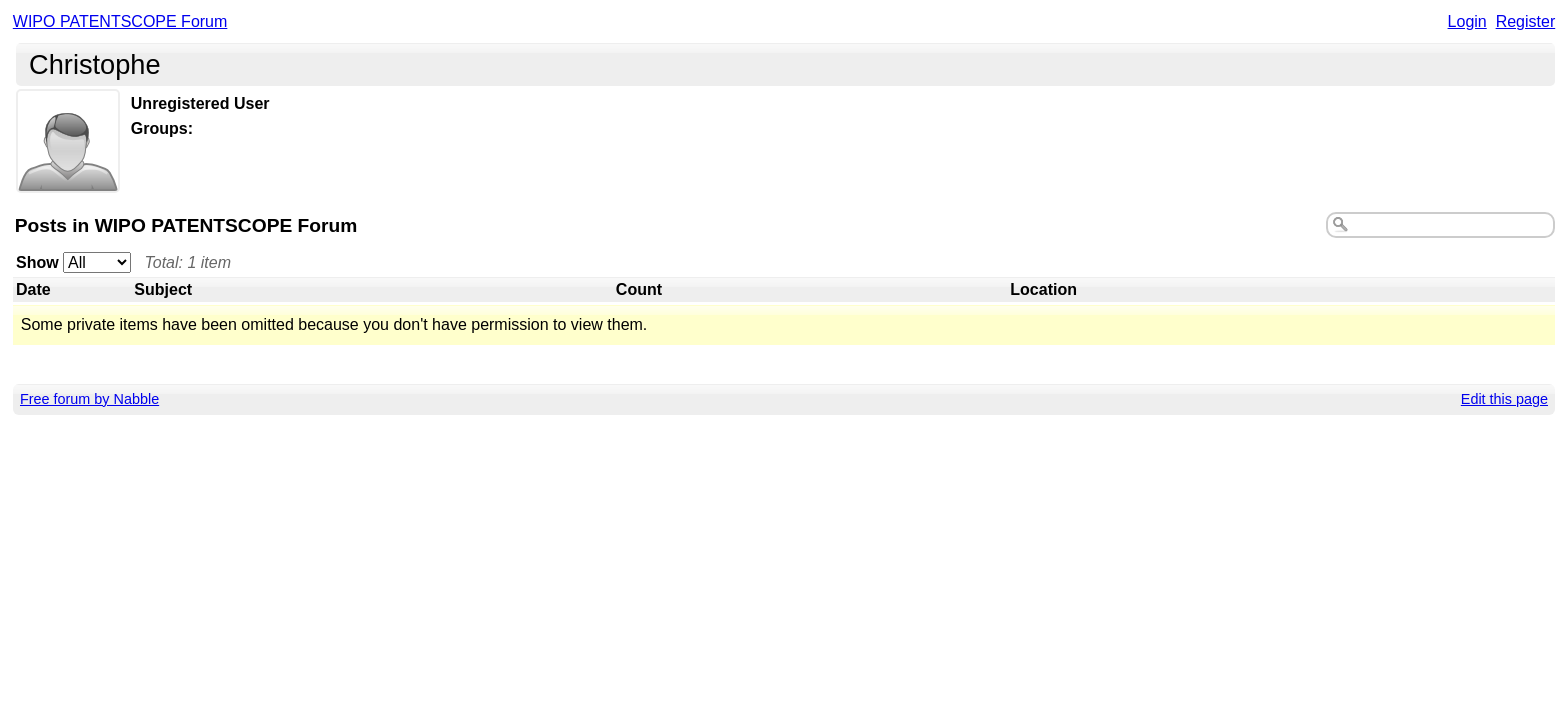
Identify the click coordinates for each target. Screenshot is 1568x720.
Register (1526, 21)
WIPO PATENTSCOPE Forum (120, 21)
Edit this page (1504, 399)
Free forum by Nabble (89, 399)
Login (1467, 21)
